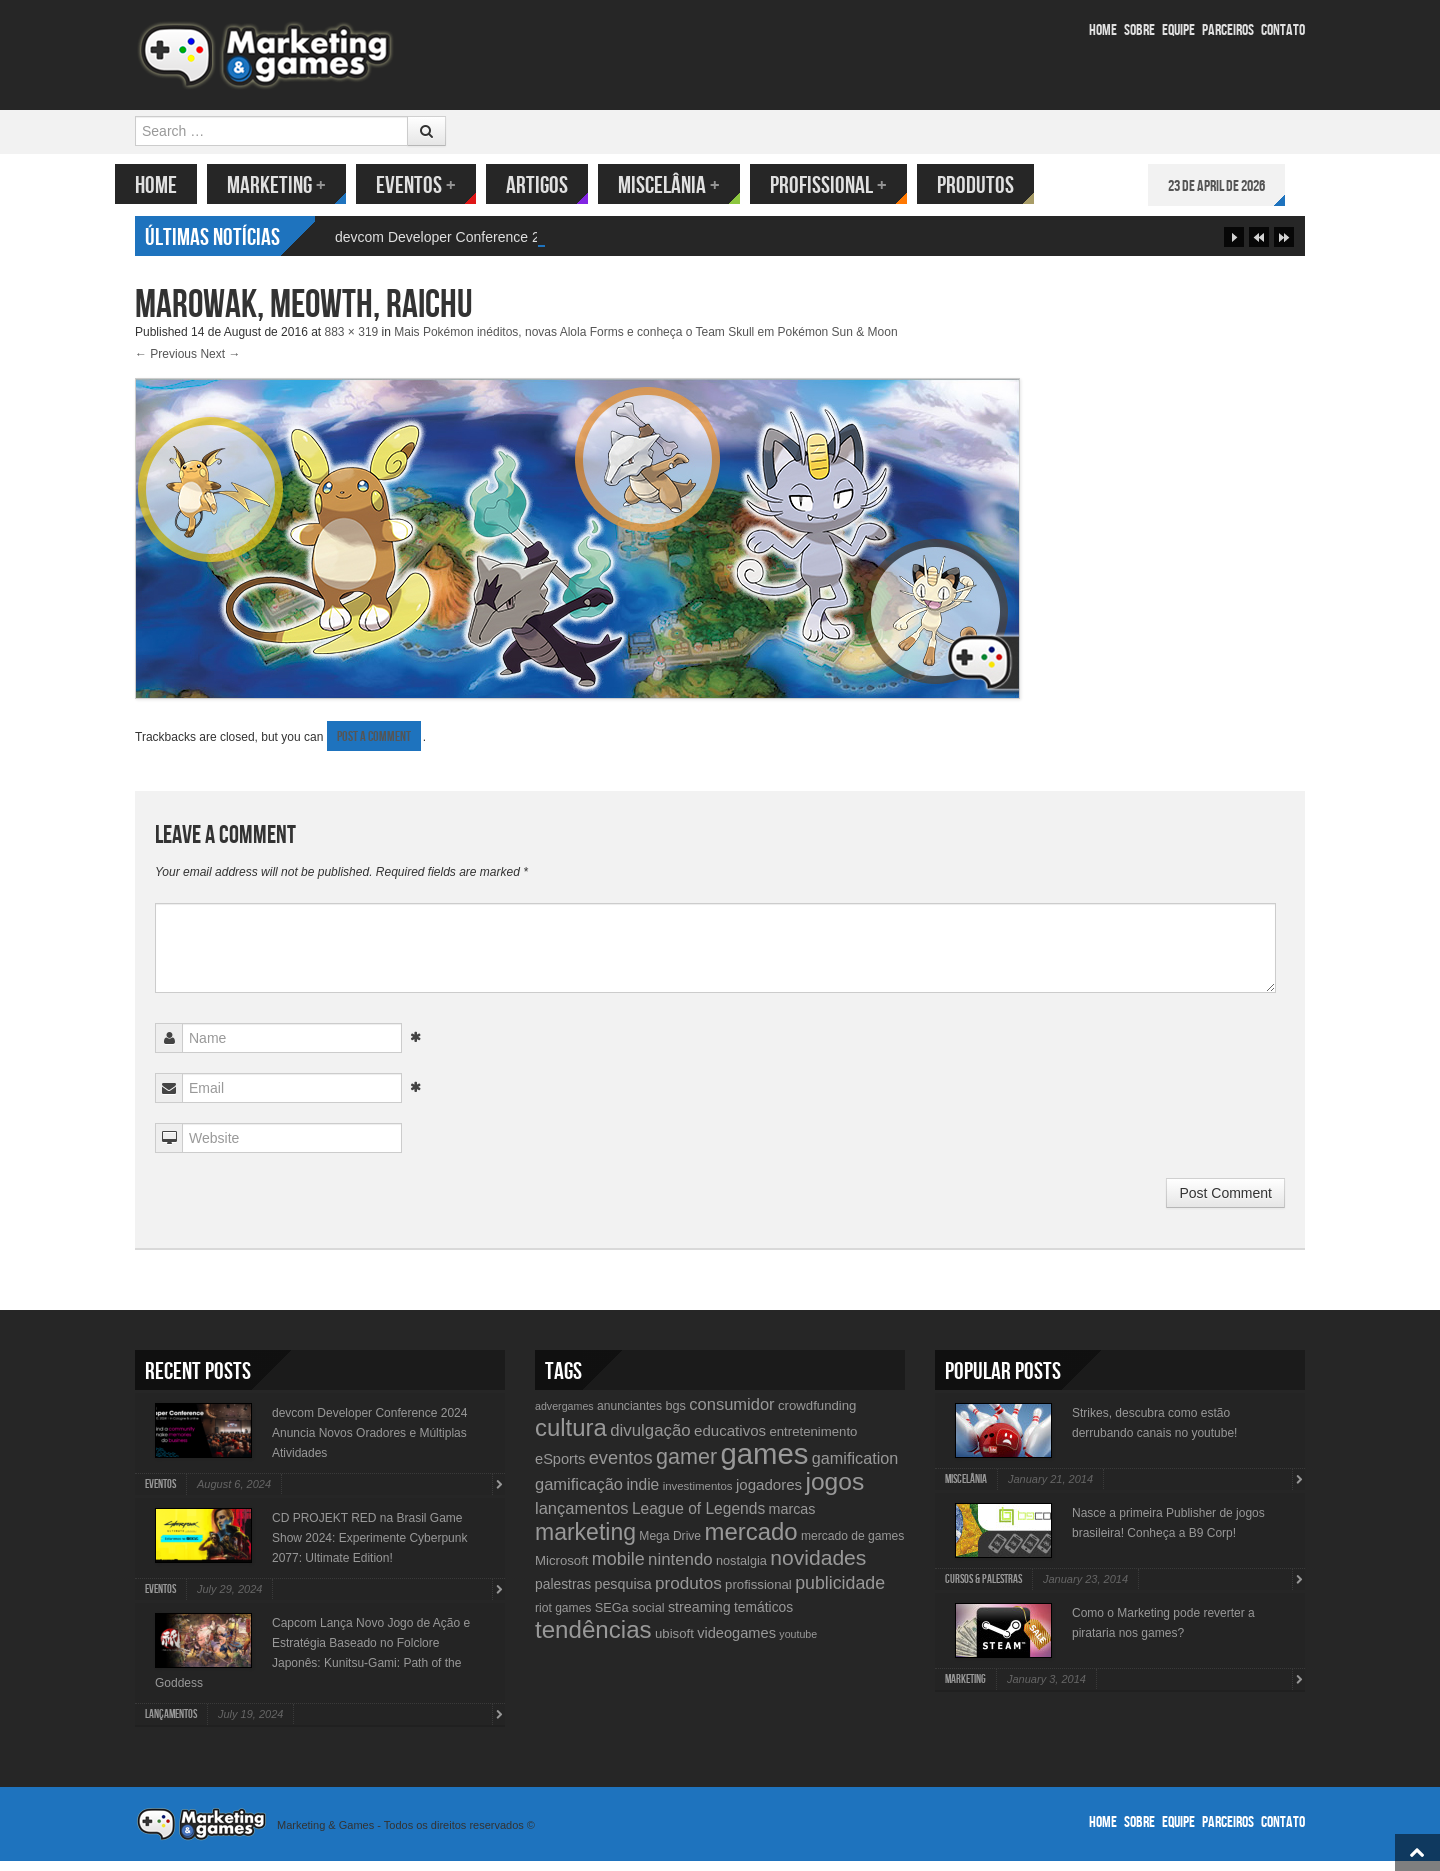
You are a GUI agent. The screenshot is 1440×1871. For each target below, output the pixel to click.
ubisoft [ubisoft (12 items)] (674, 1643)
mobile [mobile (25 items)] (618, 1569)
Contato (1283, 30)
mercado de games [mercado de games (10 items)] (852, 1546)
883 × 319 (352, 342)
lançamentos (171, 1724)
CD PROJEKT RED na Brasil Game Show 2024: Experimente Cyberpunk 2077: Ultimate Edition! (369, 1548)
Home (1103, 30)
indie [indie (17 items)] (642, 1494)
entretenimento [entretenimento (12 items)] (813, 1441)
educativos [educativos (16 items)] (730, 1440)
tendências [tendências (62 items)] (593, 1639)
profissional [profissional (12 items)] (758, 1594)
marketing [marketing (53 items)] (585, 1542)
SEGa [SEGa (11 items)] (612, 1617)
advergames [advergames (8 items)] (564, 1416)
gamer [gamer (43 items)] (686, 1466)
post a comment (374, 746)
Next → (220, 364)
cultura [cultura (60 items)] (571, 1437)
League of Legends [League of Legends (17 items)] (698, 1518)
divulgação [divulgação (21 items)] (650, 1440)
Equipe (1178, 30)
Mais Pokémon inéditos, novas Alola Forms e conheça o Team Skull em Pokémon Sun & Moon (645, 342)
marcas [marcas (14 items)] (792, 1519)
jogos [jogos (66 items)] (834, 1491)
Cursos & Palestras (983, 1589)
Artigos (557, 185)
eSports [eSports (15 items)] (560, 1469)
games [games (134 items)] (764, 1463)
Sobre (1139, 30)
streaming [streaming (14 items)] (699, 1617)
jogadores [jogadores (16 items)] (769, 1494)
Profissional (848, 185)
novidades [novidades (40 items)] (818, 1567)
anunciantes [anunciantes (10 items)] (629, 1416)
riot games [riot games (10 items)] (563, 1618)
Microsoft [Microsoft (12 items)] (562, 1570)
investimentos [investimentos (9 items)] (698, 1496)
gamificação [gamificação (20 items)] (579, 1494)
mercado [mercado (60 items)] (750, 1541)
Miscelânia (689, 185)
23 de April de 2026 (1236, 186)
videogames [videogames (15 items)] (736, 1643)
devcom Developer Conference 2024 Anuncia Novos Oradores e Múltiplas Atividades (369, 1443)
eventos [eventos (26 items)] (621, 1467)
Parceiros (1228, 30)
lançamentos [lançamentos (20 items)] (582, 1518)
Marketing (296, 185)
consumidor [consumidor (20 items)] (731, 1414)
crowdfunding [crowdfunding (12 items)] (817, 1415)
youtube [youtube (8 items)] (798, 1644)
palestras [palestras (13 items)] (563, 1594)
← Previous (166, 364)
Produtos (995, 185)
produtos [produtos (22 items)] (688, 1593)
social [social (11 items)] (648, 1617)
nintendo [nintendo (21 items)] (680, 1569)
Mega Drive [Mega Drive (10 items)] (670, 1546)
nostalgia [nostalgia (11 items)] (741, 1570)
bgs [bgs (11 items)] (675, 1415)
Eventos (436, 185)
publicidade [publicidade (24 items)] (840, 1593)
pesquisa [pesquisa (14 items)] (622, 1594)
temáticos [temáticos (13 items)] (763, 1617)
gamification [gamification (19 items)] (855, 1468)
